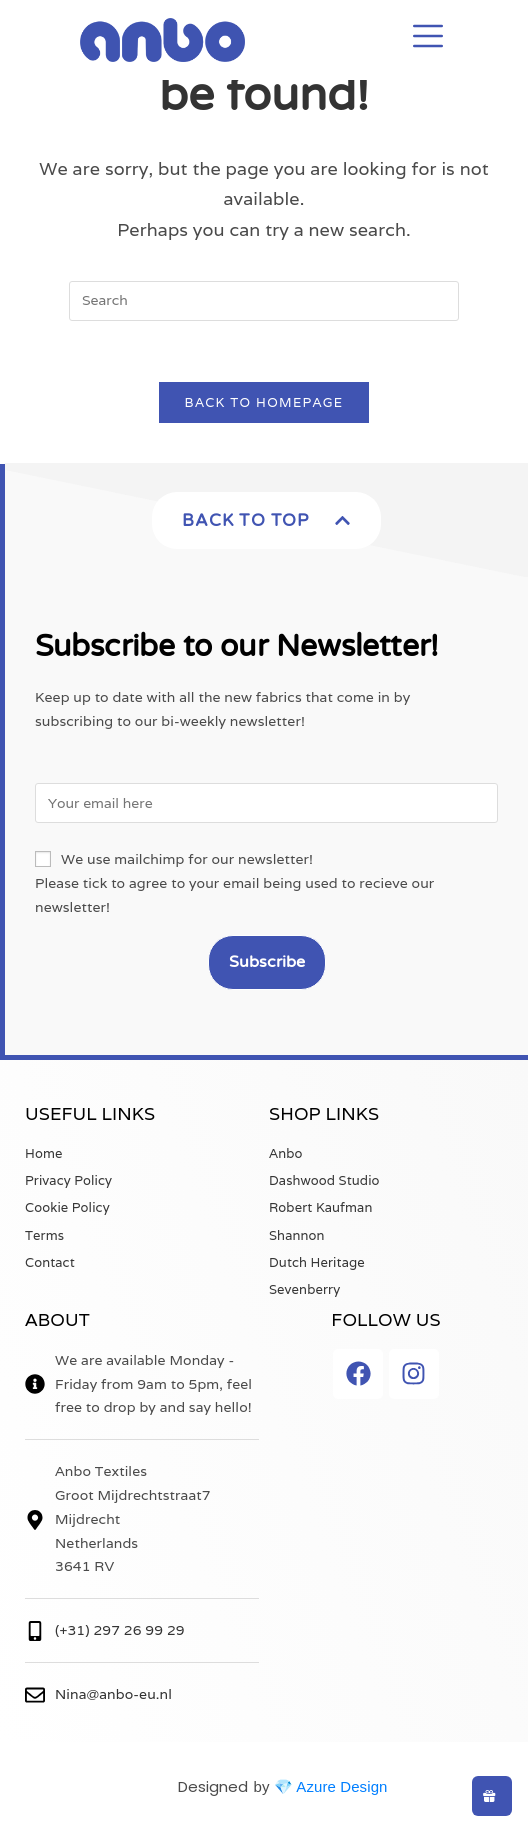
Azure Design (341, 1786)
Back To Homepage (264, 402)
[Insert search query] (264, 301)
